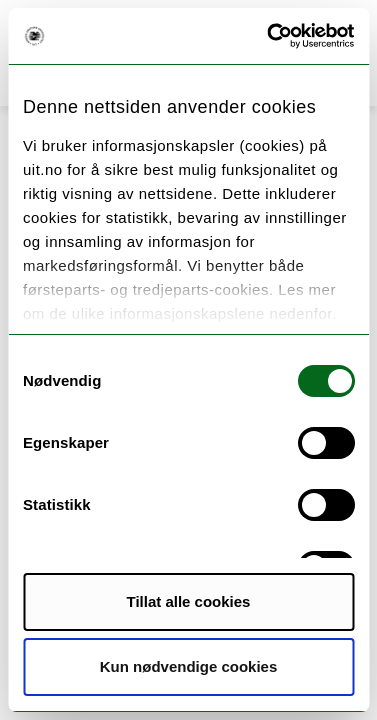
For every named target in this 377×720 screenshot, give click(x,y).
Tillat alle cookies (189, 601)
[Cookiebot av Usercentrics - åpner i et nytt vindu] (269, 36)
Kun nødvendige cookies (189, 666)
